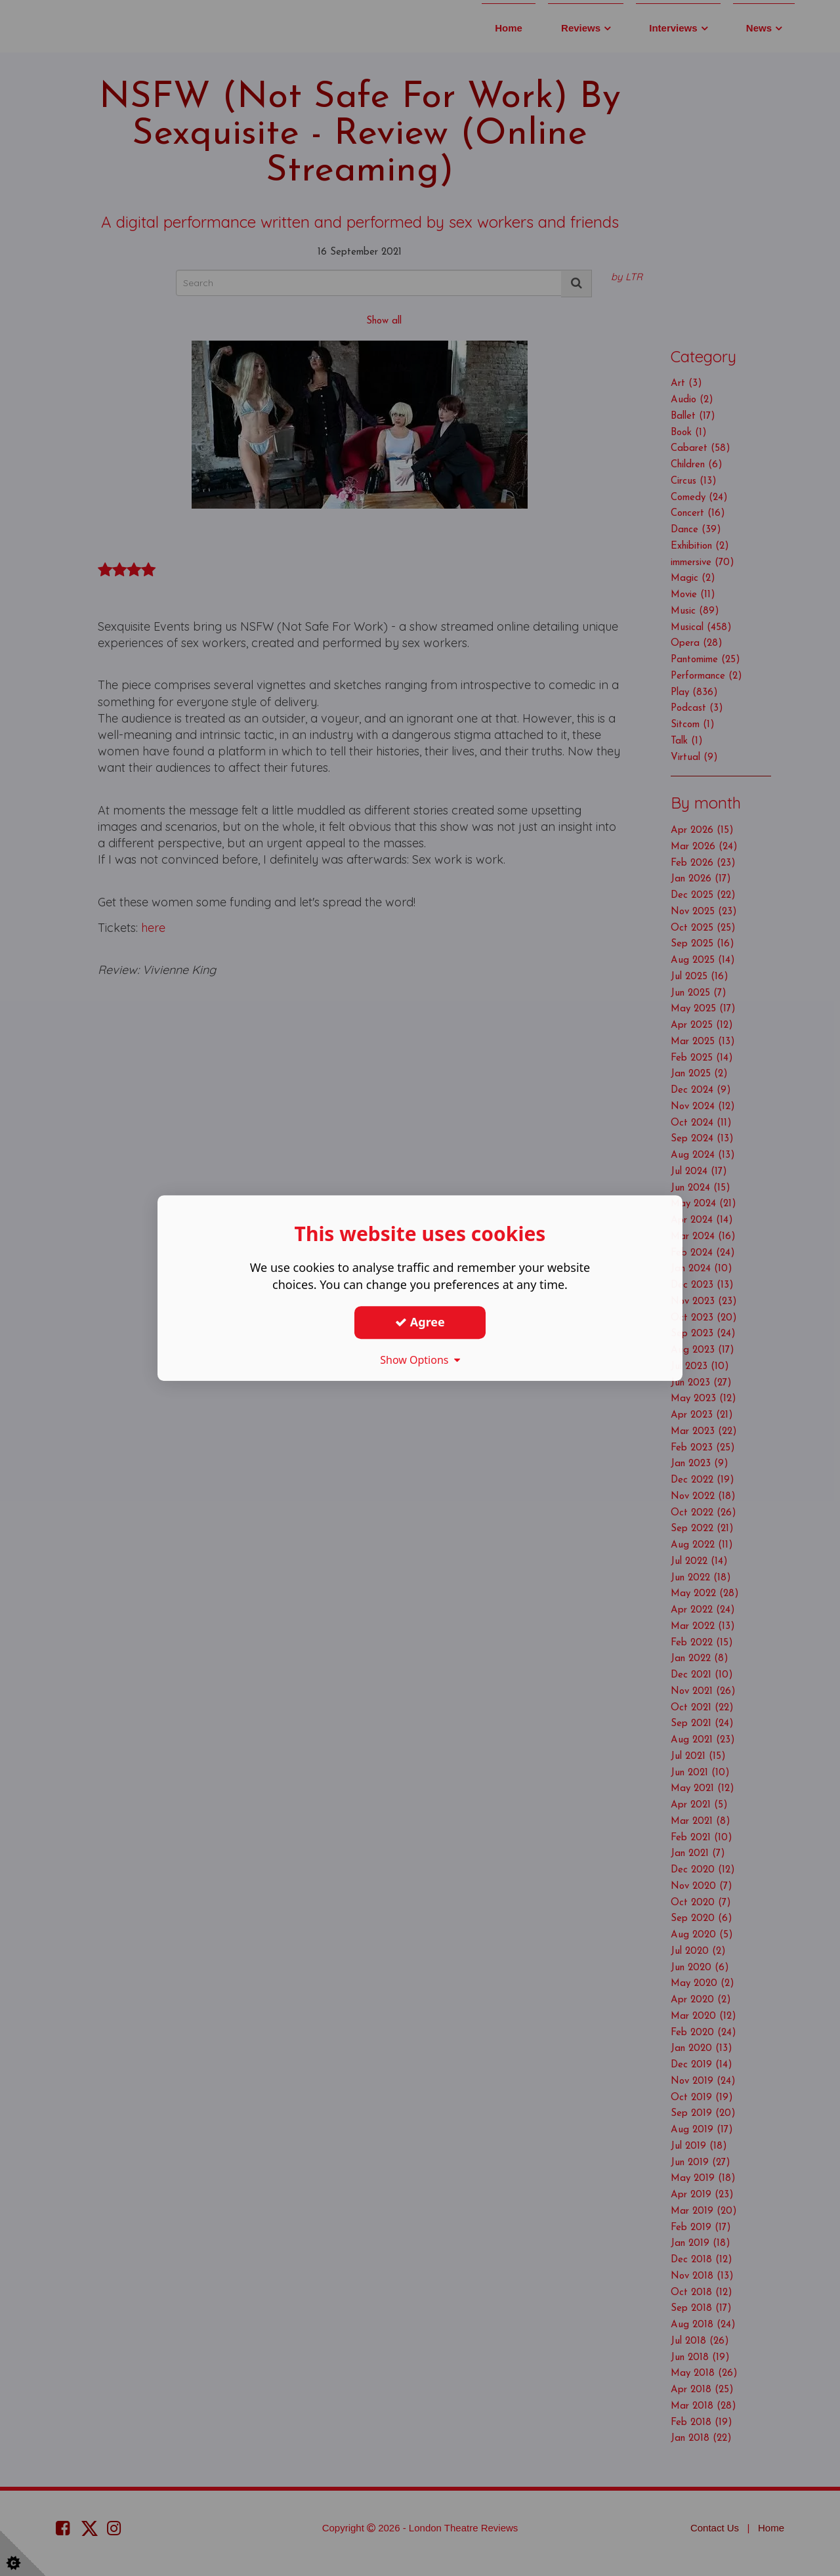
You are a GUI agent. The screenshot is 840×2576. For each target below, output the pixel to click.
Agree (420, 1322)
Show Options (420, 1360)
